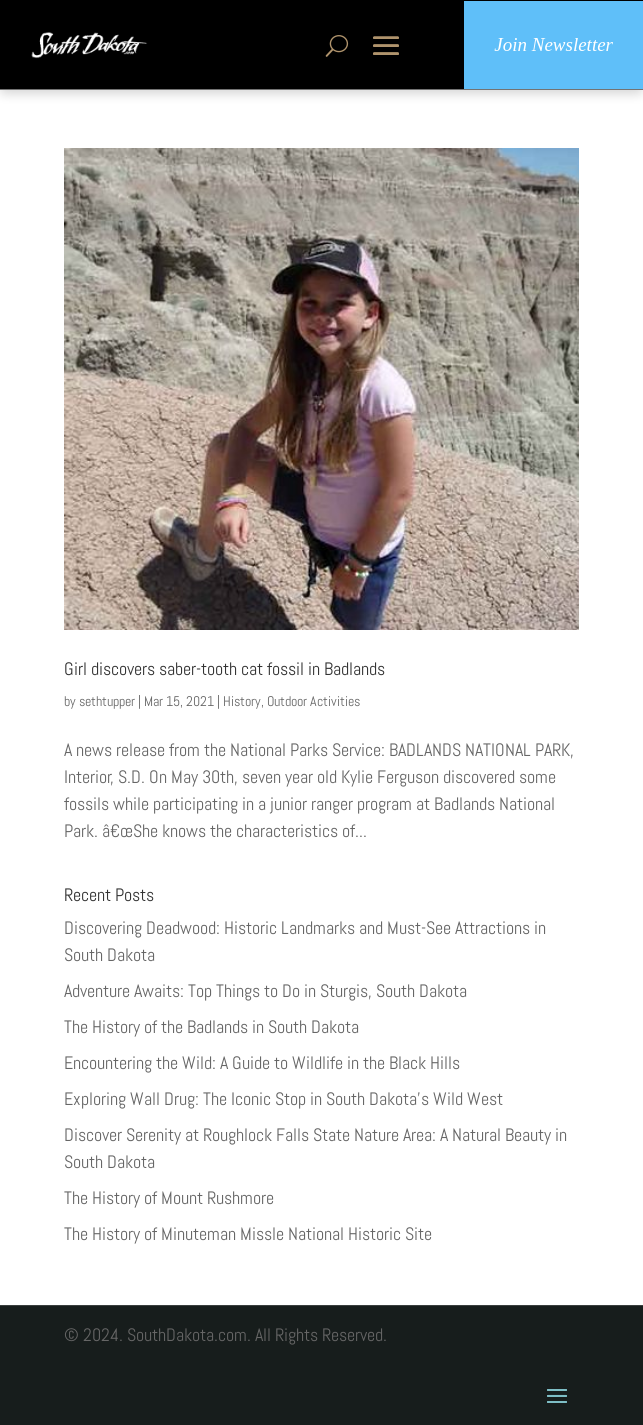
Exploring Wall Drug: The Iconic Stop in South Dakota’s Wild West (283, 1098)
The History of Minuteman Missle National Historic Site (248, 1233)
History (242, 701)
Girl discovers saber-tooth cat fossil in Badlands (224, 668)
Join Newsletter (553, 44)
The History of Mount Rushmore (169, 1197)
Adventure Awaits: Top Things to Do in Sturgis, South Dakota (265, 990)
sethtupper (107, 701)
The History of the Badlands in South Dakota (211, 1026)
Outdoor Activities (313, 701)
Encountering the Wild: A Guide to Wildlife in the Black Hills (262, 1062)
